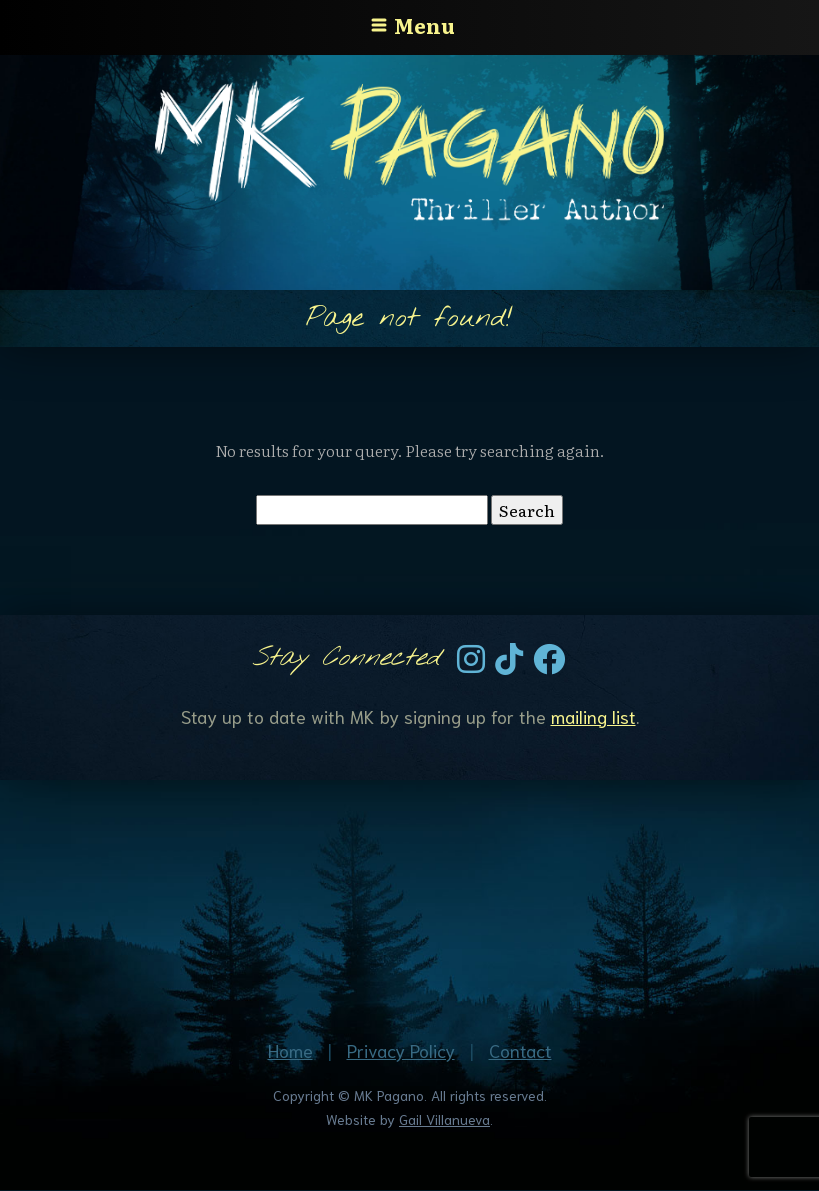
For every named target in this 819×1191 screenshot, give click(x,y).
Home (290, 1050)
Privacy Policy (401, 1050)
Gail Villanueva (444, 1119)
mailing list (593, 716)
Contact (520, 1050)
